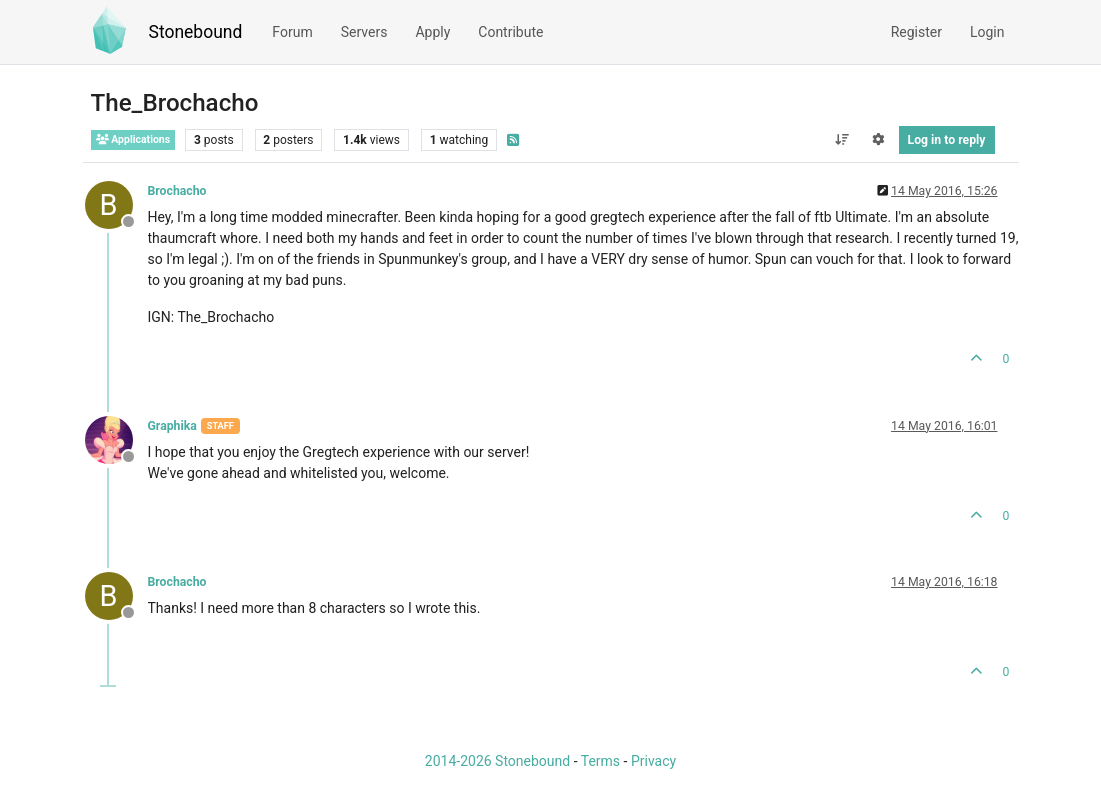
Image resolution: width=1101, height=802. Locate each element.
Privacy (653, 761)
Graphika (172, 426)
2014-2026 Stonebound (497, 761)
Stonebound (196, 32)
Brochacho (177, 191)
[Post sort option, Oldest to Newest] (841, 140)
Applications (133, 139)
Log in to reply (947, 140)
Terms (600, 761)
